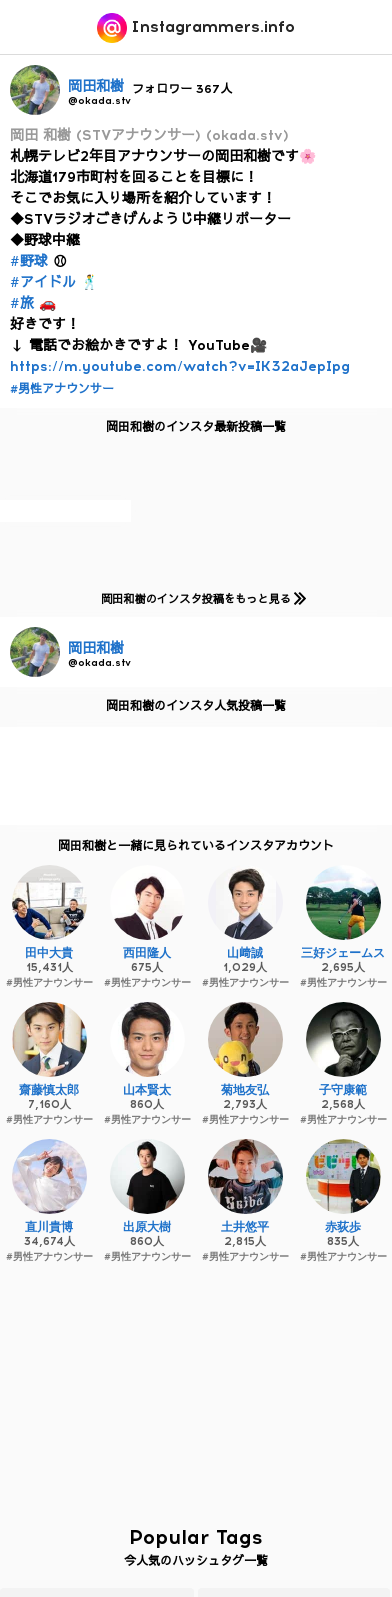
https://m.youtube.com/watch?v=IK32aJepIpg (180, 366)
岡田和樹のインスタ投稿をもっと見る (199, 598)
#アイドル (43, 282)
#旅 (22, 303)
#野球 (29, 261)
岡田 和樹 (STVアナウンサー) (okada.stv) (149, 135)
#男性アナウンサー (62, 389)
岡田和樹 (96, 86)
